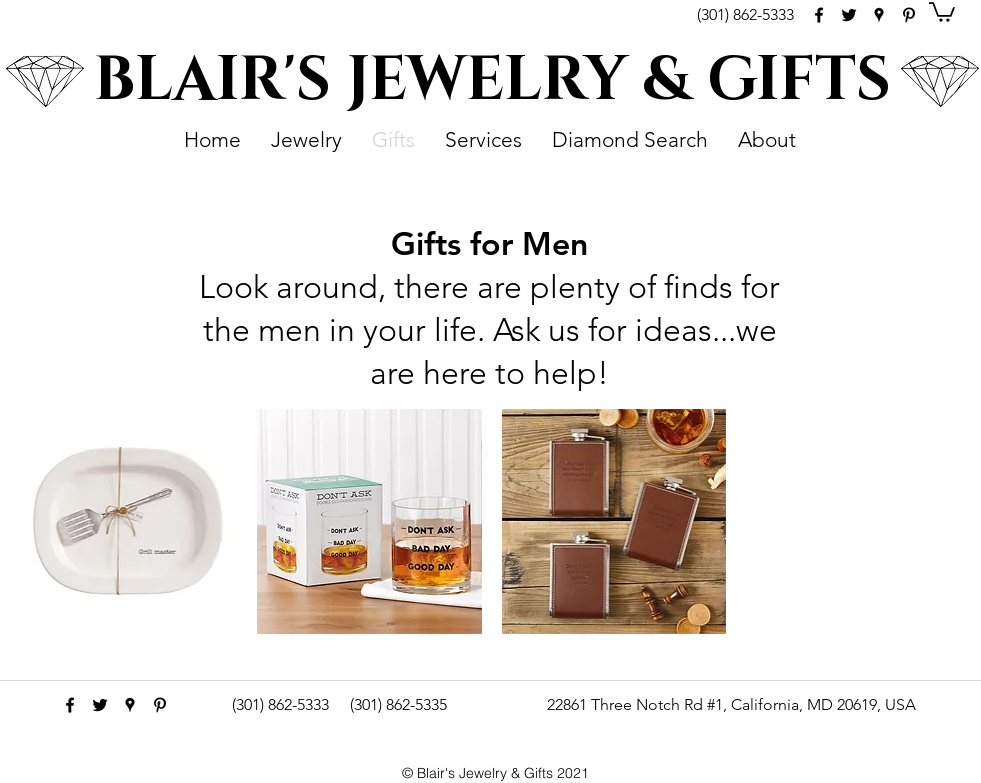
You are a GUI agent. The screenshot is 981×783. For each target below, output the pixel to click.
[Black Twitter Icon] (849, 15)
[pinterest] (909, 15)
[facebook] (819, 15)
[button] (942, 11)
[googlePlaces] (879, 15)
